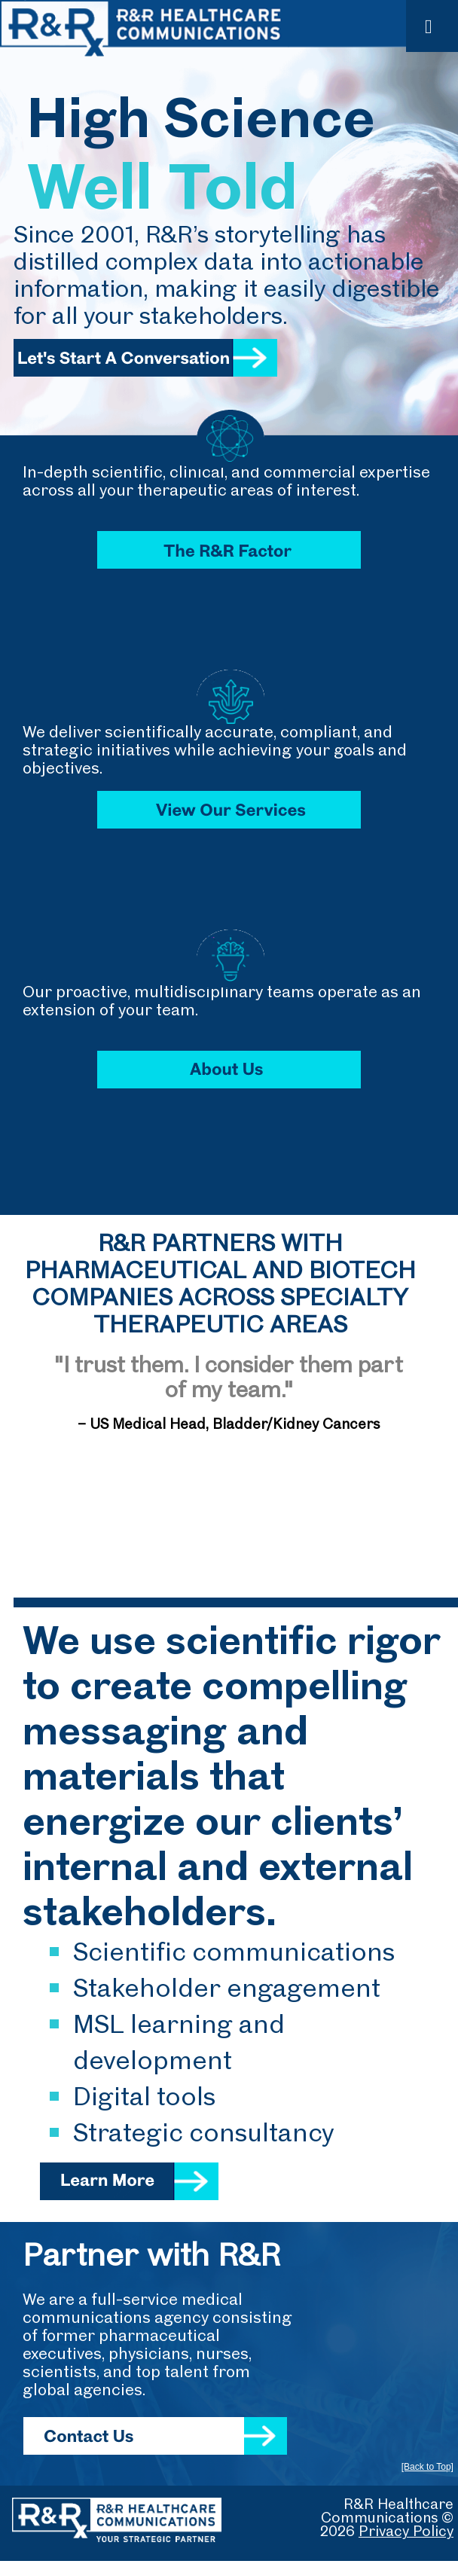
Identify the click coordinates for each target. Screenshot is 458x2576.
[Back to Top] (427, 2467)
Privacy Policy (406, 2530)
